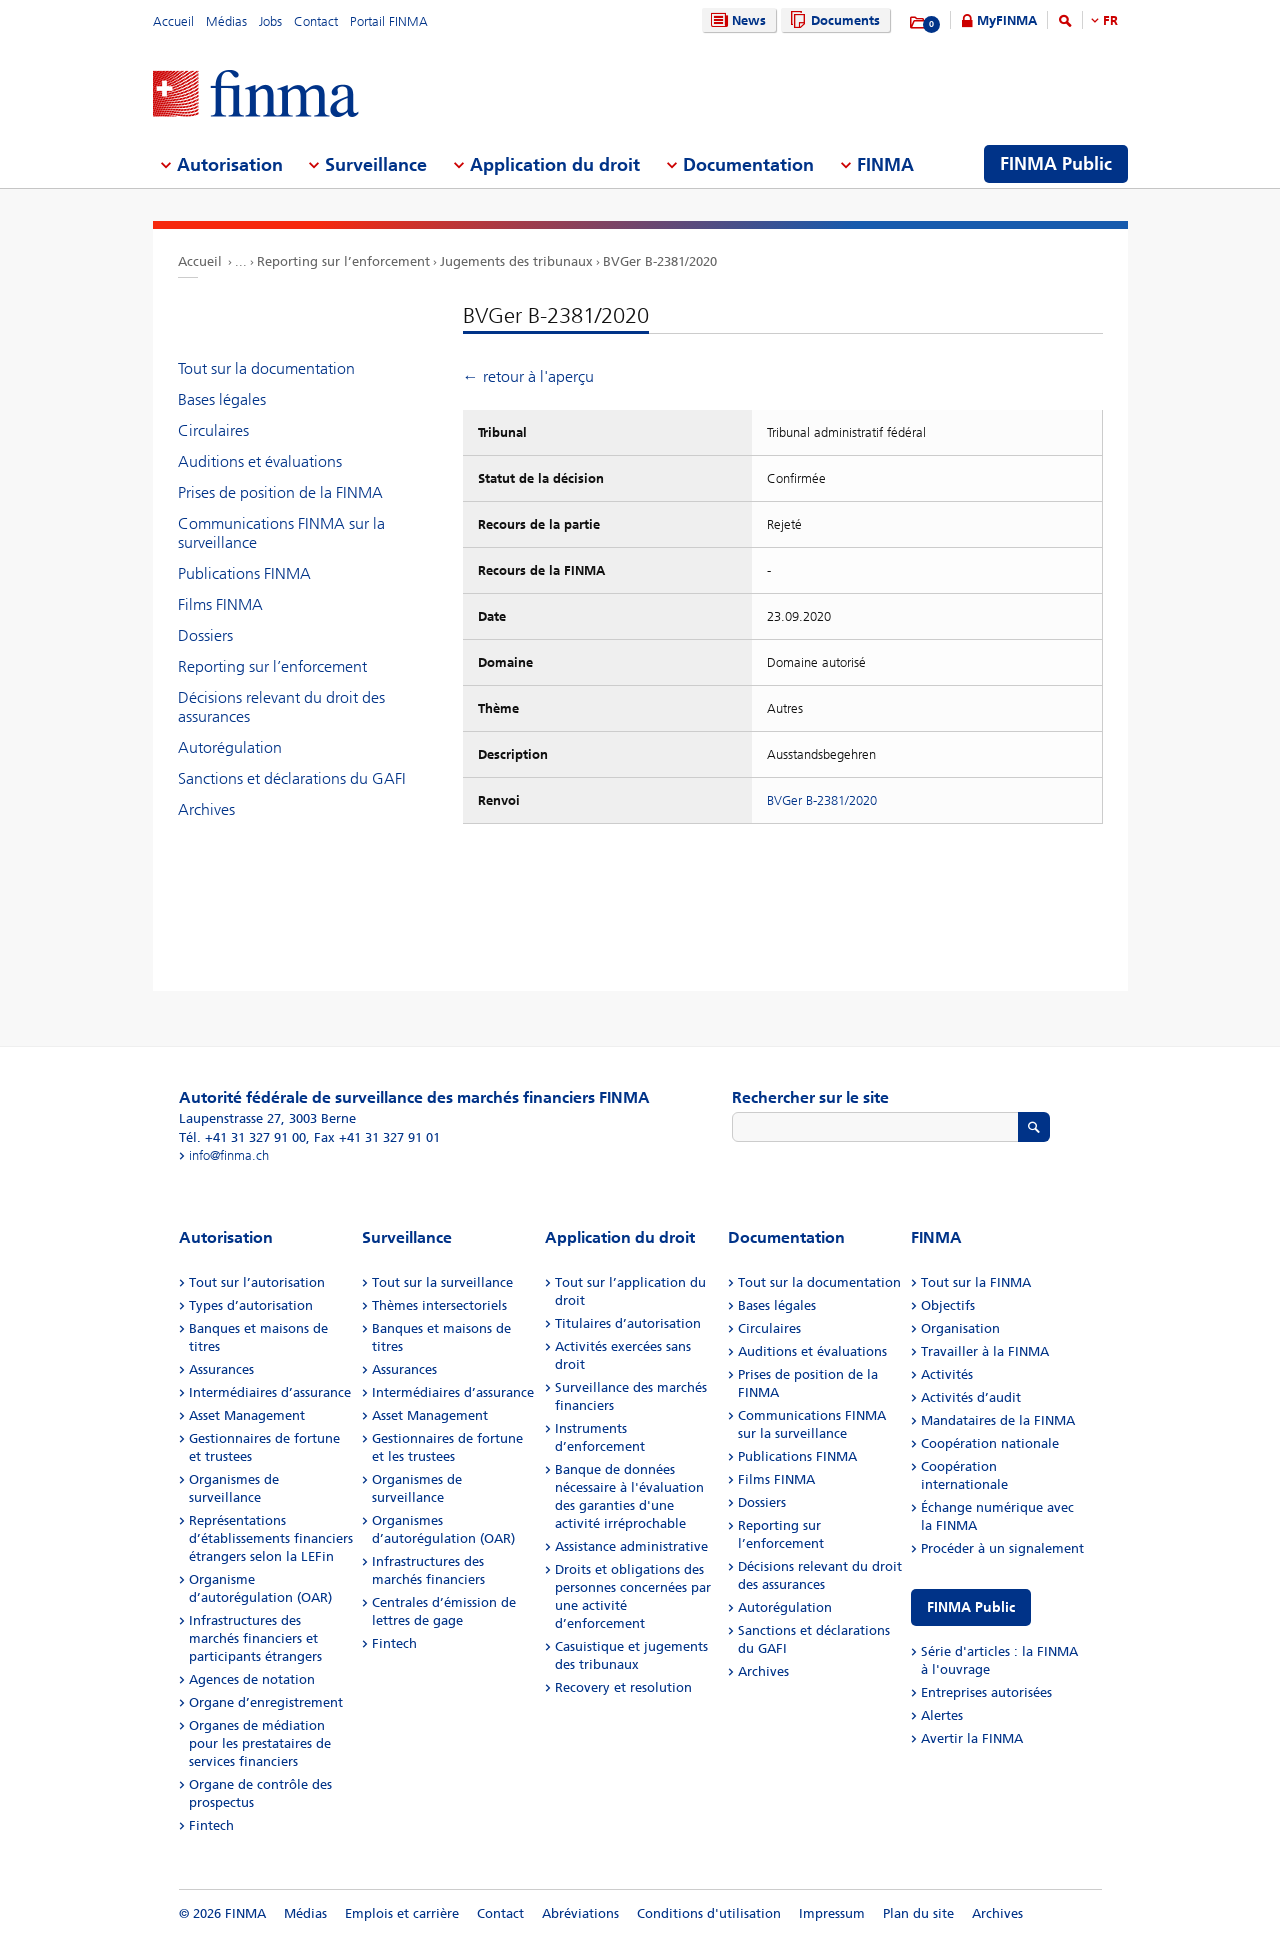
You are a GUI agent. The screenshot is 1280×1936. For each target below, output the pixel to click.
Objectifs (948, 1305)
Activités (947, 1374)
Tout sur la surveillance (442, 1282)
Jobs (270, 21)
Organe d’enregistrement (266, 1702)
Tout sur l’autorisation (257, 1282)
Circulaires (213, 430)
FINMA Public (971, 1607)
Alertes (942, 1715)
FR (1110, 20)
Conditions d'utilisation (709, 1913)
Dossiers (205, 635)
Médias (226, 21)
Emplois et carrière (402, 1913)
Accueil (173, 21)
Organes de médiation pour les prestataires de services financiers (260, 1743)
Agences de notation (252, 1679)
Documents (832, 20)
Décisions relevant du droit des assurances (281, 707)
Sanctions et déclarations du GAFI (292, 778)
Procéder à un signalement (1002, 1548)
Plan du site (918, 1913)
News (736, 20)
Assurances (221, 1369)
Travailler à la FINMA (985, 1351)
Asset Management (247, 1415)
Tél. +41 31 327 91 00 (242, 1137)
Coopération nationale (990, 1443)
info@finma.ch (229, 1155)
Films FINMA (220, 604)
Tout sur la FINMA (976, 1282)
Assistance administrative (631, 1546)
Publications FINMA (244, 573)
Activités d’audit (971, 1397)
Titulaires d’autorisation (628, 1323)
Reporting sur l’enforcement (343, 261)
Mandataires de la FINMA (998, 1420)
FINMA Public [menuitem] (1056, 164)
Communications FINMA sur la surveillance (281, 533)
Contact (316, 21)
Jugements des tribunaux (516, 261)
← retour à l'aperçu (528, 376)
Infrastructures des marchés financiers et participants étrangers (255, 1638)
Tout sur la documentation (266, 368)
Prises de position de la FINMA (280, 492)
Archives (206, 809)
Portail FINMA (389, 21)
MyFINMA (1007, 20)
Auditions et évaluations (260, 461)
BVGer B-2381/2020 (660, 261)
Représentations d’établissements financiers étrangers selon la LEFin (271, 1538)
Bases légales (222, 399)
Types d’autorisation (251, 1305)
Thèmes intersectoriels (439, 1305)
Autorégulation (230, 747)
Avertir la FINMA (972, 1738)
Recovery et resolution (623, 1687)
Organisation (960, 1328)
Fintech (211, 1825)
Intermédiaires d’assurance (270, 1392)
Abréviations (580, 1913)
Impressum (832, 1913)
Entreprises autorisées (986, 1692)
